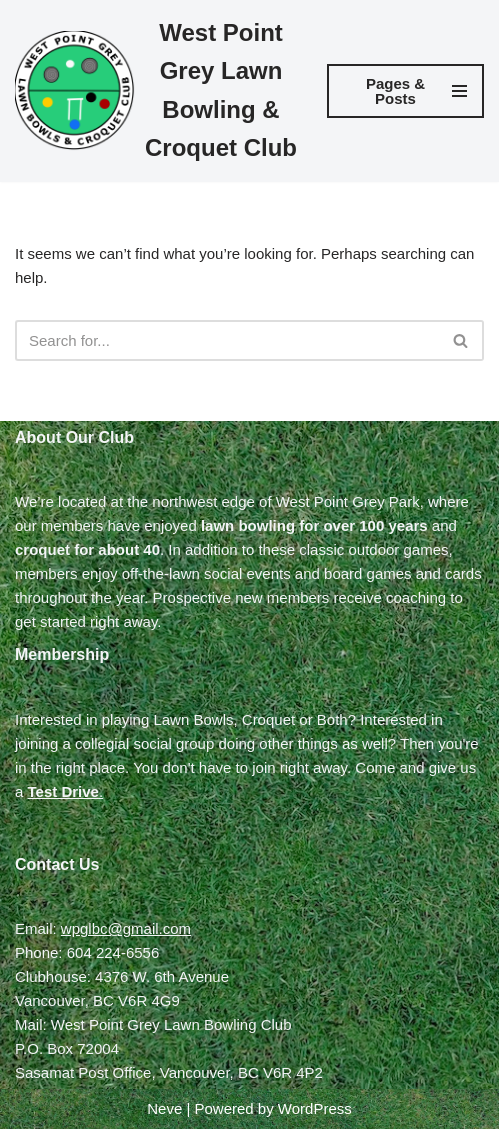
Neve (164, 1108)
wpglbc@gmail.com (126, 928)
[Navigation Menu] (405, 91)
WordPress (315, 1108)
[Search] (227, 340)
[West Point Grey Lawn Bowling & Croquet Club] (156, 91)
